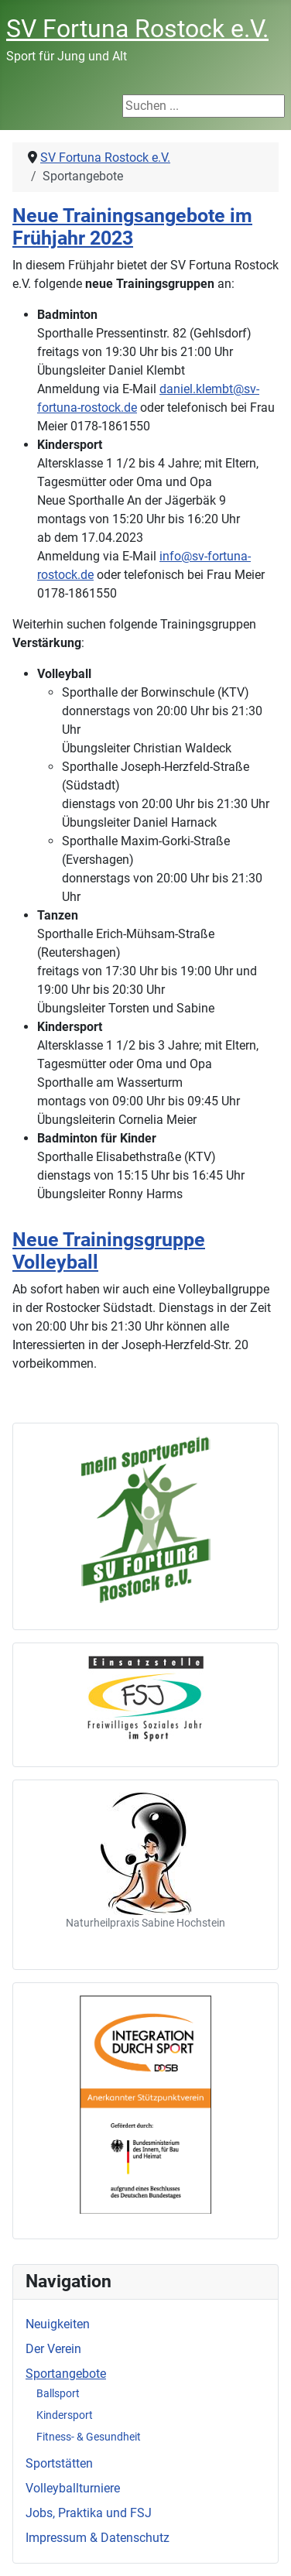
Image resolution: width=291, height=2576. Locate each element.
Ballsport (58, 2393)
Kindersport (64, 2415)
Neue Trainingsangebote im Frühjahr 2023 (132, 226)
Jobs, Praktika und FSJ (89, 2513)
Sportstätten (59, 2463)
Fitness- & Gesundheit (88, 2436)
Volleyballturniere (73, 2488)
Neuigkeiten (58, 2324)
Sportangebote (66, 2373)
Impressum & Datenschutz (97, 2537)
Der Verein (53, 2348)
